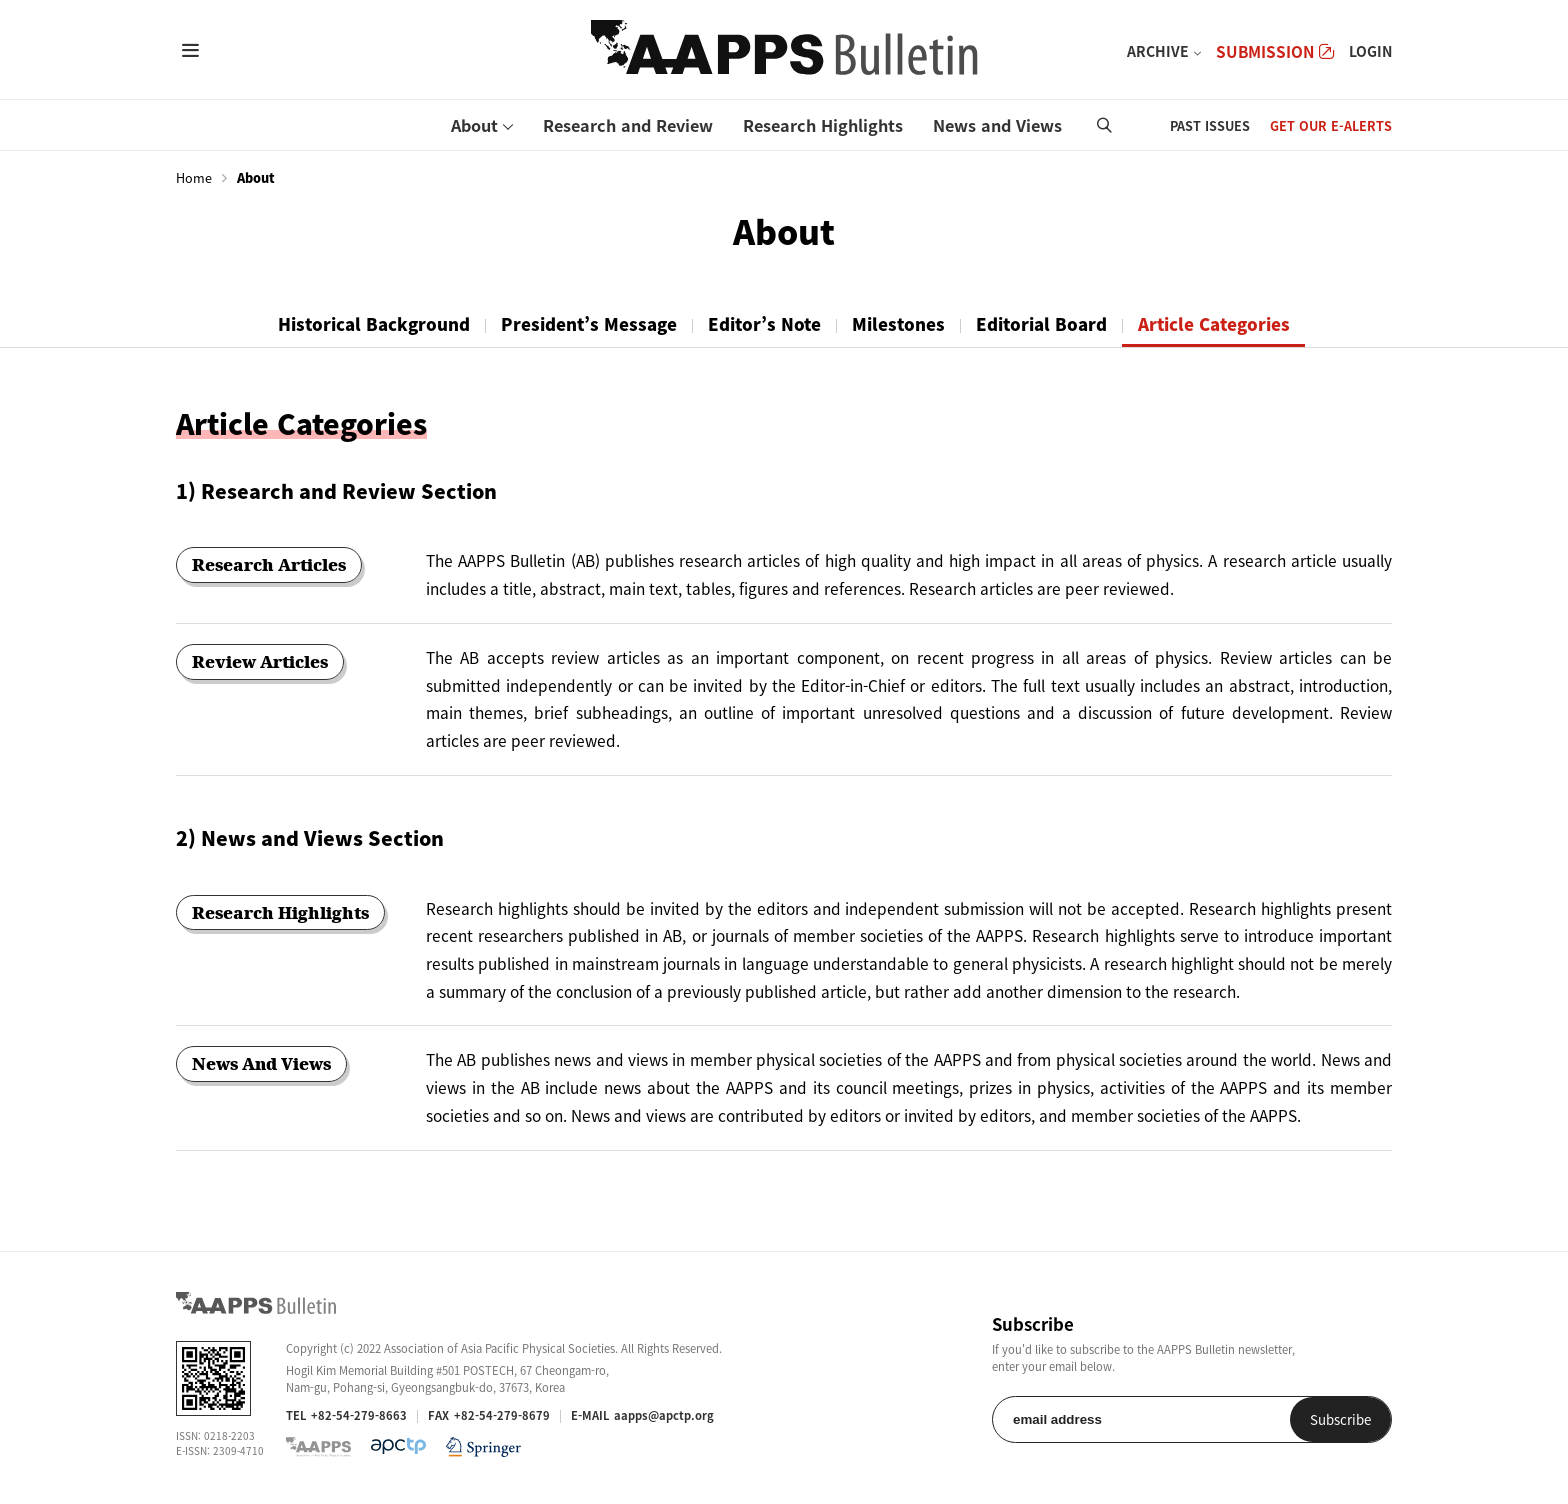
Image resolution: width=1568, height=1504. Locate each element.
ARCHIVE (1158, 51)
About (474, 125)
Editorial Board (1041, 324)
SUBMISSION (1275, 51)
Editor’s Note (764, 324)
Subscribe (1340, 1419)
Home (194, 178)
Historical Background (374, 324)
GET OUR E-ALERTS (1331, 125)
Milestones (898, 324)
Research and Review (628, 125)
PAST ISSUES (1210, 125)
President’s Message (589, 324)
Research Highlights (823, 125)
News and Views (997, 125)
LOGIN (1370, 51)
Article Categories (1214, 324)
